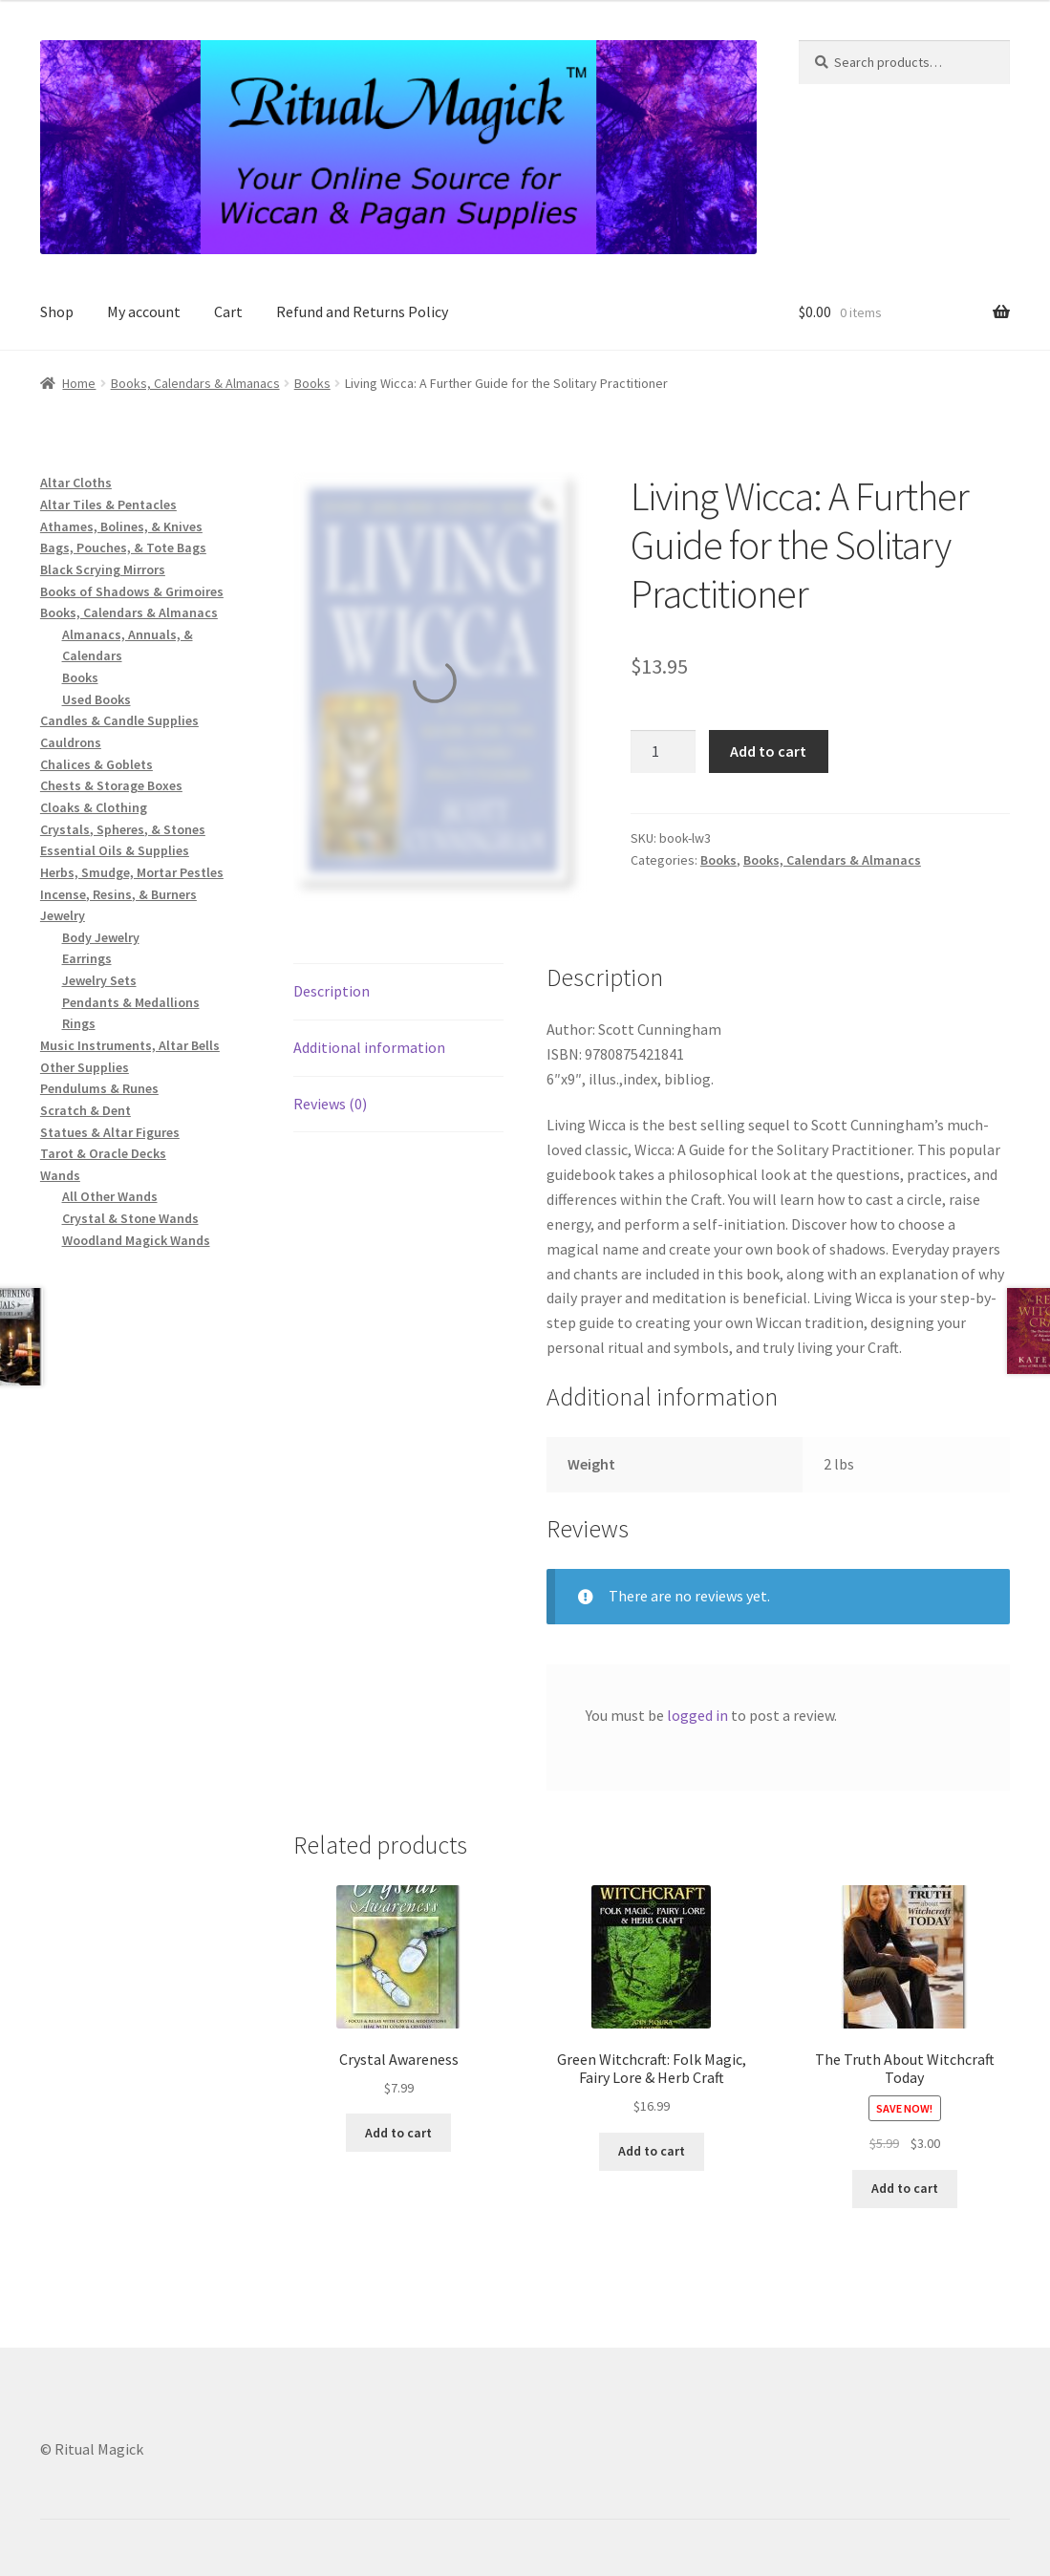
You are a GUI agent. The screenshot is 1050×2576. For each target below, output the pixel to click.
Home (79, 383)
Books (312, 383)
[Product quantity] (663, 752)
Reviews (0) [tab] (330, 1103)
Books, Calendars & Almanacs (195, 383)
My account (144, 311)
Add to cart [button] (398, 2132)
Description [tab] (331, 990)
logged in (697, 1715)
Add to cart (768, 751)
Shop (57, 311)
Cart (228, 311)
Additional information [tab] (369, 1047)
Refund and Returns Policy (362, 311)
